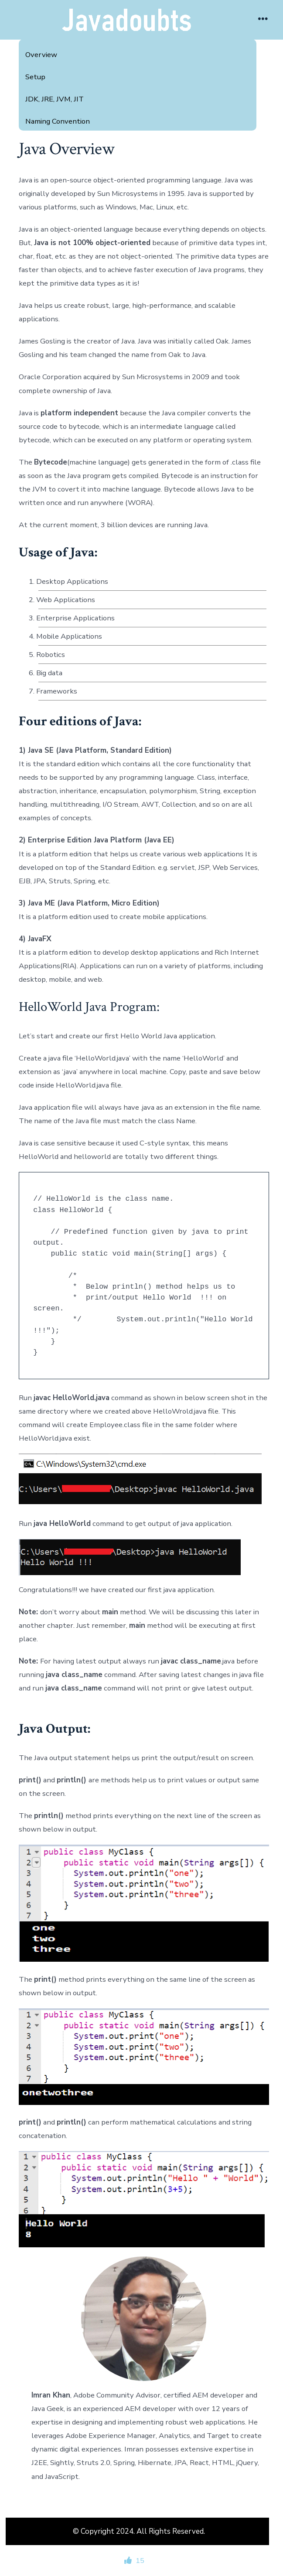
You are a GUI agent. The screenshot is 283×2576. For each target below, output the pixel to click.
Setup (35, 77)
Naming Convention (57, 121)
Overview (41, 55)
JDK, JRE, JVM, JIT (54, 99)
